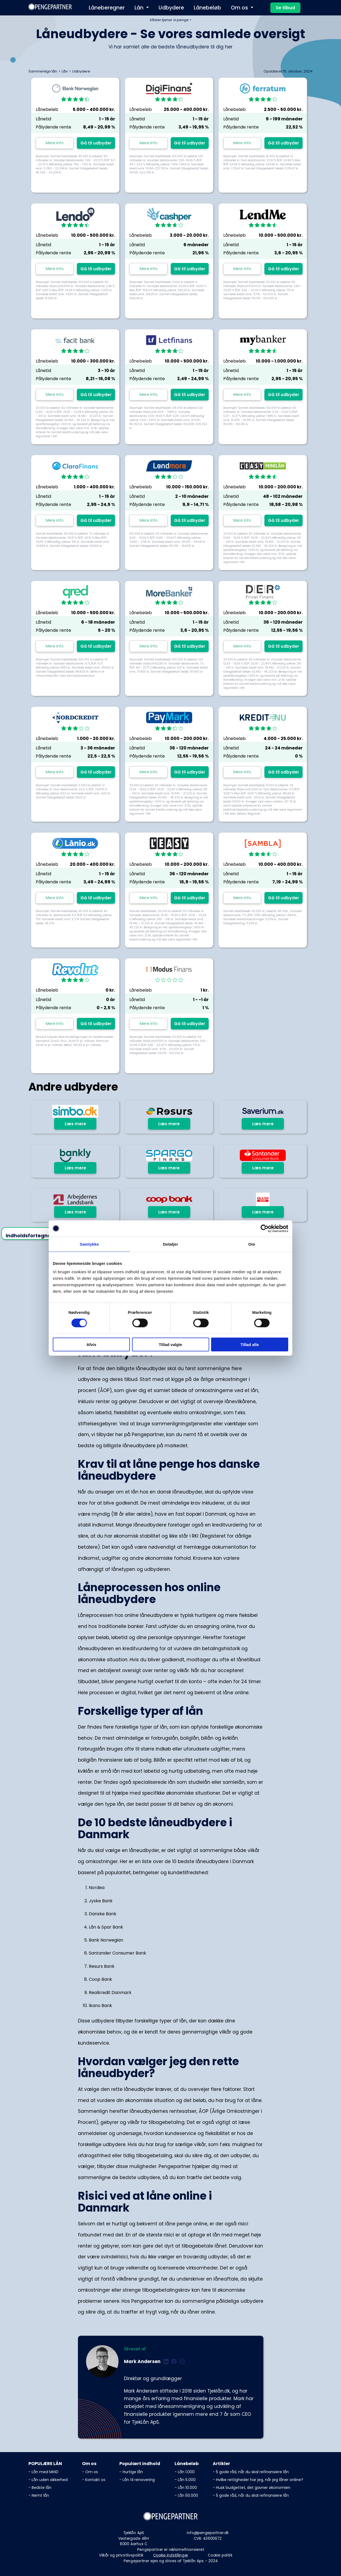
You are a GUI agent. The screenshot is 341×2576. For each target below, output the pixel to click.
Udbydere (171, 7)
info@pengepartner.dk (207, 2532)
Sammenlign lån (42, 71)
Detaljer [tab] (170, 1244)
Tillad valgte (170, 1344)
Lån (65, 71)
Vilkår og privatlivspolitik (121, 2555)
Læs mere (75, 1124)
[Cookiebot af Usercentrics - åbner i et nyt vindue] (264, 1228)
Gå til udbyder (96, 143)
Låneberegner (107, 7)
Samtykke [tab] (89, 1244)
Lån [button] (140, 7)
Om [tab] (251, 1244)
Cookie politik (220, 2555)
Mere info (55, 143)
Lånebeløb (207, 7)
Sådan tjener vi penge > (170, 19)
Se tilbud (285, 8)
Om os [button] (240, 7)
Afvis (91, 1344)
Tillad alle (249, 1344)
